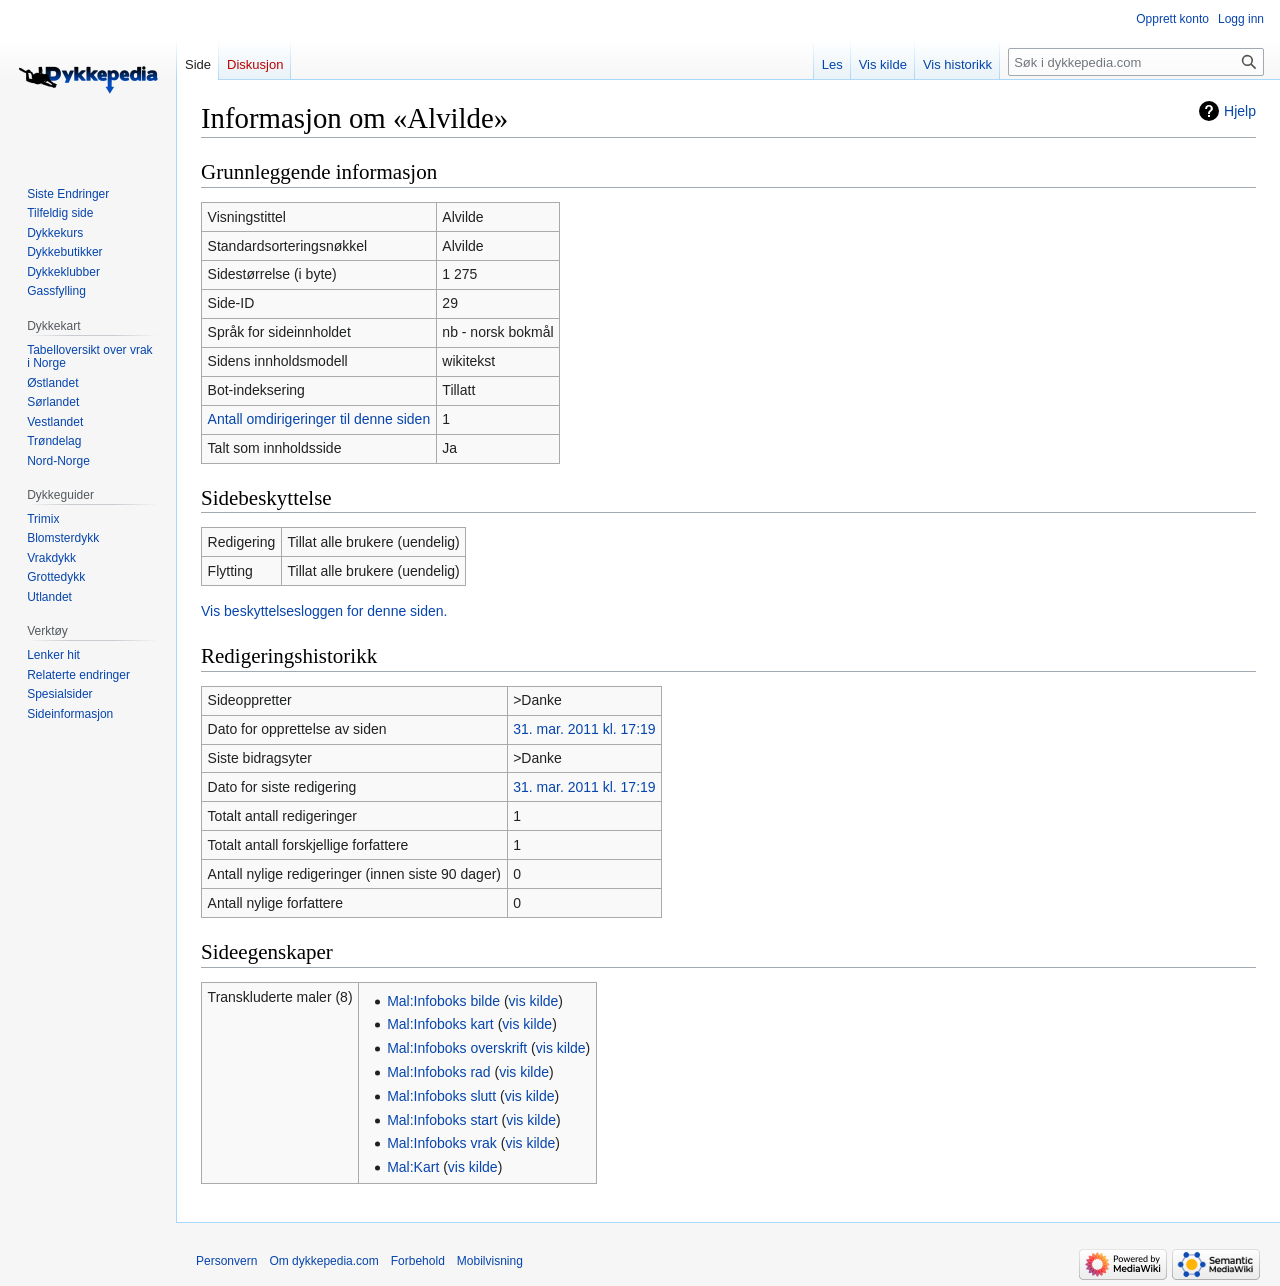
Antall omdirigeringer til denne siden (319, 419)
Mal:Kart (413, 1167)
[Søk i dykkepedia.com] (1136, 62)
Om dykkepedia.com (323, 1261)
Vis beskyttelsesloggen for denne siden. (324, 611)
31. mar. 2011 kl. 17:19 (584, 729)
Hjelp (1240, 111)
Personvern (226, 1261)
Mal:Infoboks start (442, 1120)
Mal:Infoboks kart (440, 1024)
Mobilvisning (490, 1261)
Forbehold (418, 1261)
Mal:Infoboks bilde (443, 1001)
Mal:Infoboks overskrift (457, 1048)
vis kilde (534, 1001)
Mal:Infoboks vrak (442, 1143)
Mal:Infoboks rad (439, 1072)
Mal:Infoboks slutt (441, 1096)
